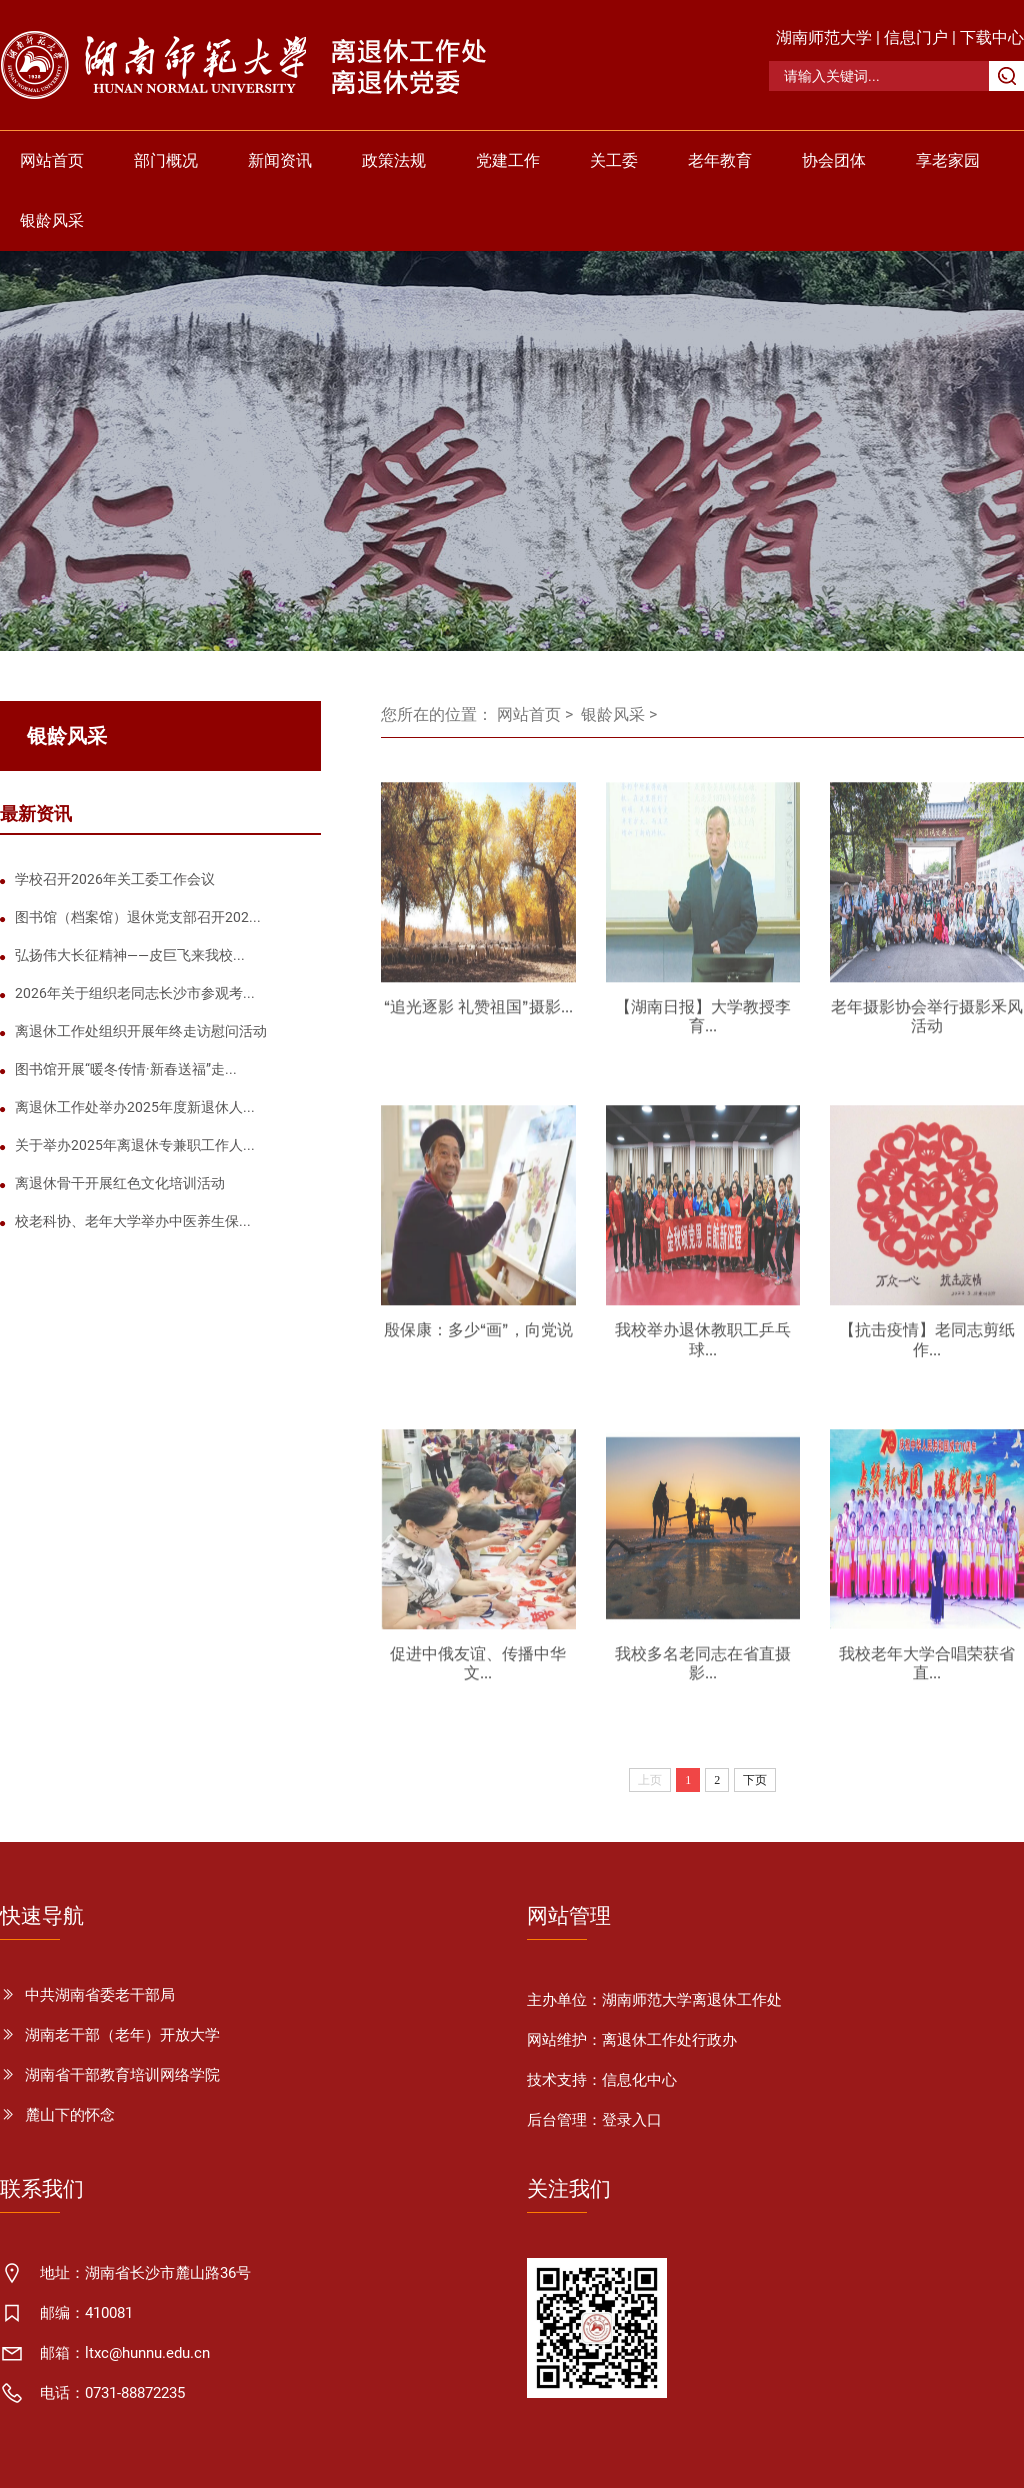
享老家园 (948, 160)
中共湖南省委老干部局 (100, 1995)
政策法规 (394, 160)
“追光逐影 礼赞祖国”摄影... (478, 1015)
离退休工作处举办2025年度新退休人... (135, 1107)
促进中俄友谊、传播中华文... (478, 1671)
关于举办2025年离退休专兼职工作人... (135, 1145)
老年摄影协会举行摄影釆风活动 (927, 1025)
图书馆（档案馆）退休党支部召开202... (138, 917)
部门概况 (166, 160)
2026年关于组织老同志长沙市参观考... (135, 993)
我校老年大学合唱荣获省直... (927, 1671)
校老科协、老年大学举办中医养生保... (133, 1221)
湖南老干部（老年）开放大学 (122, 2035)
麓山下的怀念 (70, 2115)
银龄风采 (52, 220)
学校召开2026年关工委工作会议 (115, 879)
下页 (755, 1780)
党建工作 (508, 160)
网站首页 (52, 160)
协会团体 (834, 160)
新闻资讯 (280, 160)
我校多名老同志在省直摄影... (703, 1671)
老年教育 (720, 160)
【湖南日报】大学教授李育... (703, 1025)
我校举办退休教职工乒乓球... (703, 1348)
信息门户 (916, 37)
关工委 (614, 160)
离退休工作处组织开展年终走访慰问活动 (141, 1031)
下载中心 (992, 37)
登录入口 (632, 2120)
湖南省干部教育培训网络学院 (122, 2075)
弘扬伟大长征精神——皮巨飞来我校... (130, 955)
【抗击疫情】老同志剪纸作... (927, 1348)
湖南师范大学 (824, 37)
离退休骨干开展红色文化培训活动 (120, 1183)
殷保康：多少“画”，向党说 (478, 1338)
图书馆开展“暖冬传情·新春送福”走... (126, 1069)
